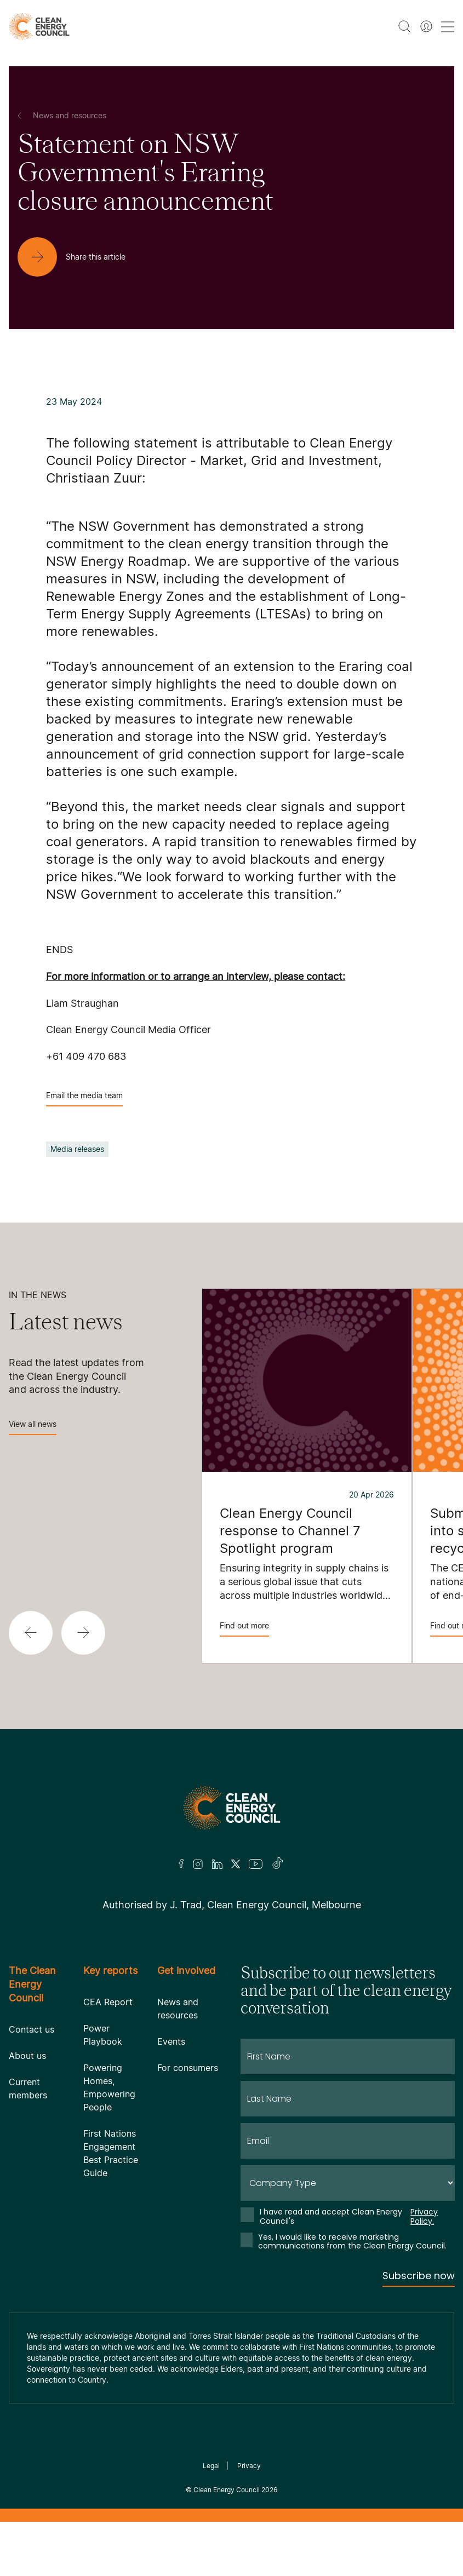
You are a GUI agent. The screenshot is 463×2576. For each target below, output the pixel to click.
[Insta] (198, 1864)
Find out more (244, 1629)
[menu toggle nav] (447, 26)
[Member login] (426, 26)
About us (27, 2055)
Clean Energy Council (226, 2490)
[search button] (404, 26)
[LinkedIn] (217, 1863)
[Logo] (232, 1807)
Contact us (31, 2029)
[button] (31, 1633)
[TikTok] (278, 1864)
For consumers (187, 2067)
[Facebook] (181, 1863)
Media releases (77, 1149)
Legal (211, 2466)
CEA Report (108, 2001)
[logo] (39, 26)
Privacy (249, 2466)
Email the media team (84, 1098)
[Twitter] (235, 1864)
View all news (32, 1427)
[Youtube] (255, 1864)
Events (171, 2041)
